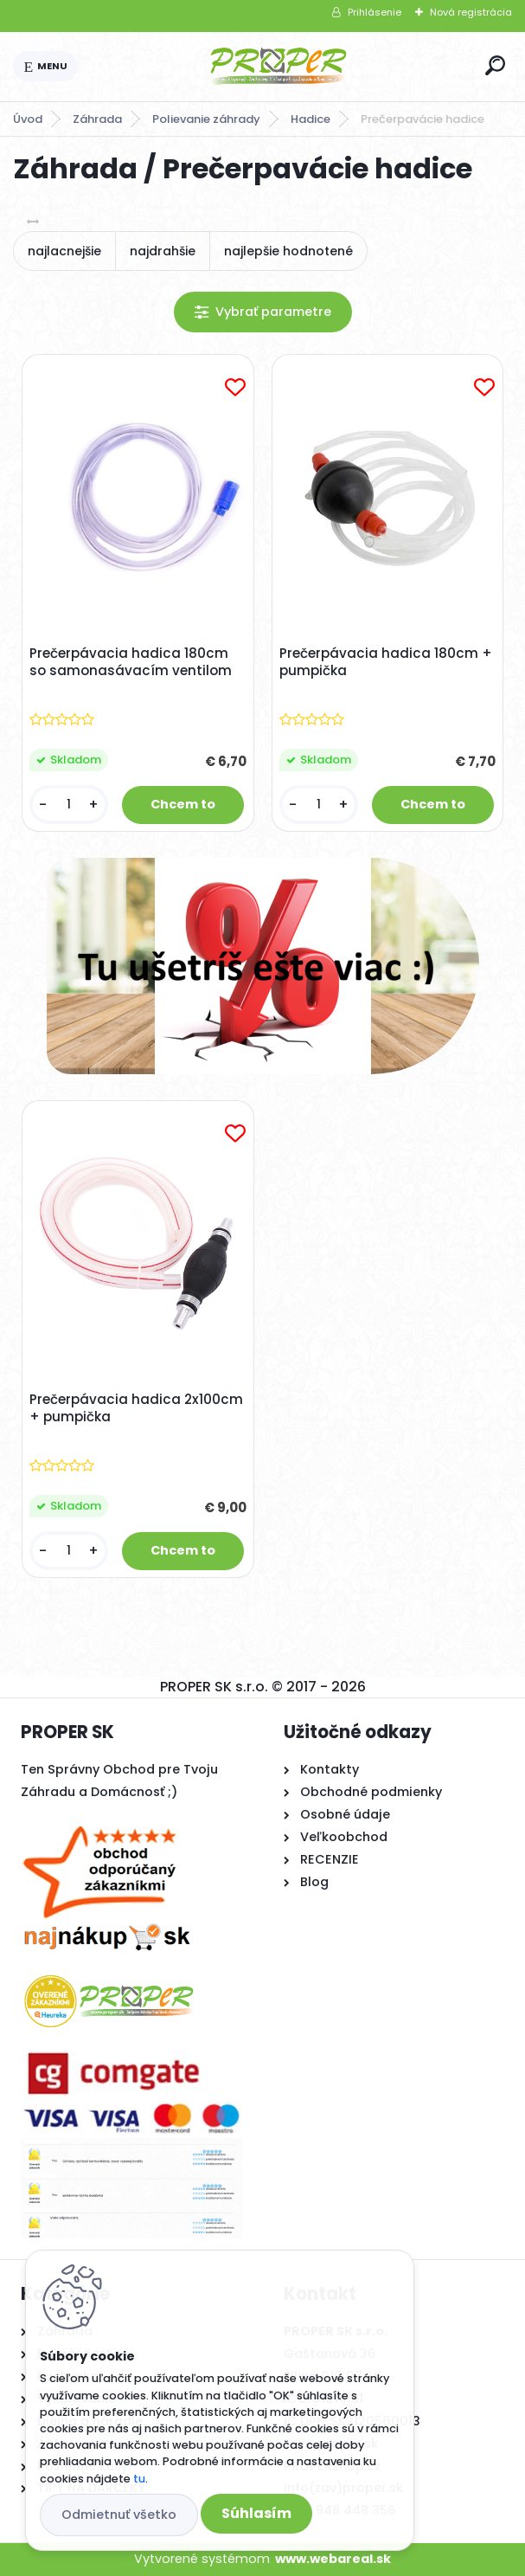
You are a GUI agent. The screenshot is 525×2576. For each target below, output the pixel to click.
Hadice (310, 119)
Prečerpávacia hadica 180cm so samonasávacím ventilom (130, 662)
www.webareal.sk (333, 2558)
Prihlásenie (374, 12)
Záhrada (97, 119)
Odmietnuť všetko (118, 2514)
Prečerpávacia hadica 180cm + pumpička (385, 662)
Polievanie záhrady (206, 119)
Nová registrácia (471, 12)
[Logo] (278, 67)
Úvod (27, 119)
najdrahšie (162, 251)
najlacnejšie (64, 251)
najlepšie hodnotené (288, 251)
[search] (495, 65)
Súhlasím (256, 2513)
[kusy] (68, 804)
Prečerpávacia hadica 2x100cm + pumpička (136, 1408)
